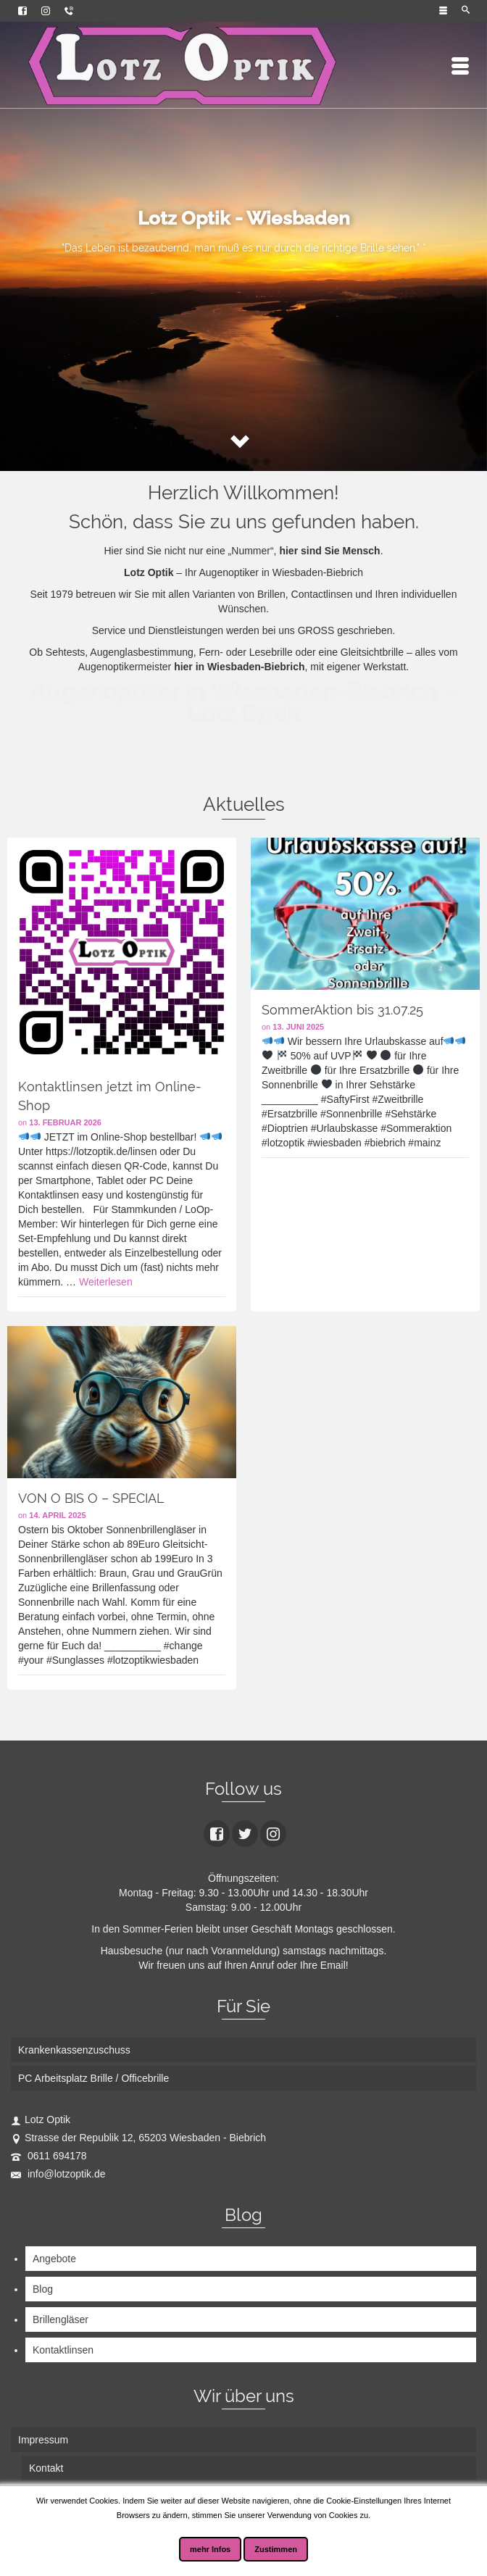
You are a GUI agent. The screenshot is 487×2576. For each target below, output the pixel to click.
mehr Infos (210, 2549)
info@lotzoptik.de (58, 2174)
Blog (43, 2289)
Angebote (54, 2258)
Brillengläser (60, 2319)
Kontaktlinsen (63, 2350)
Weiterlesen (106, 1282)
